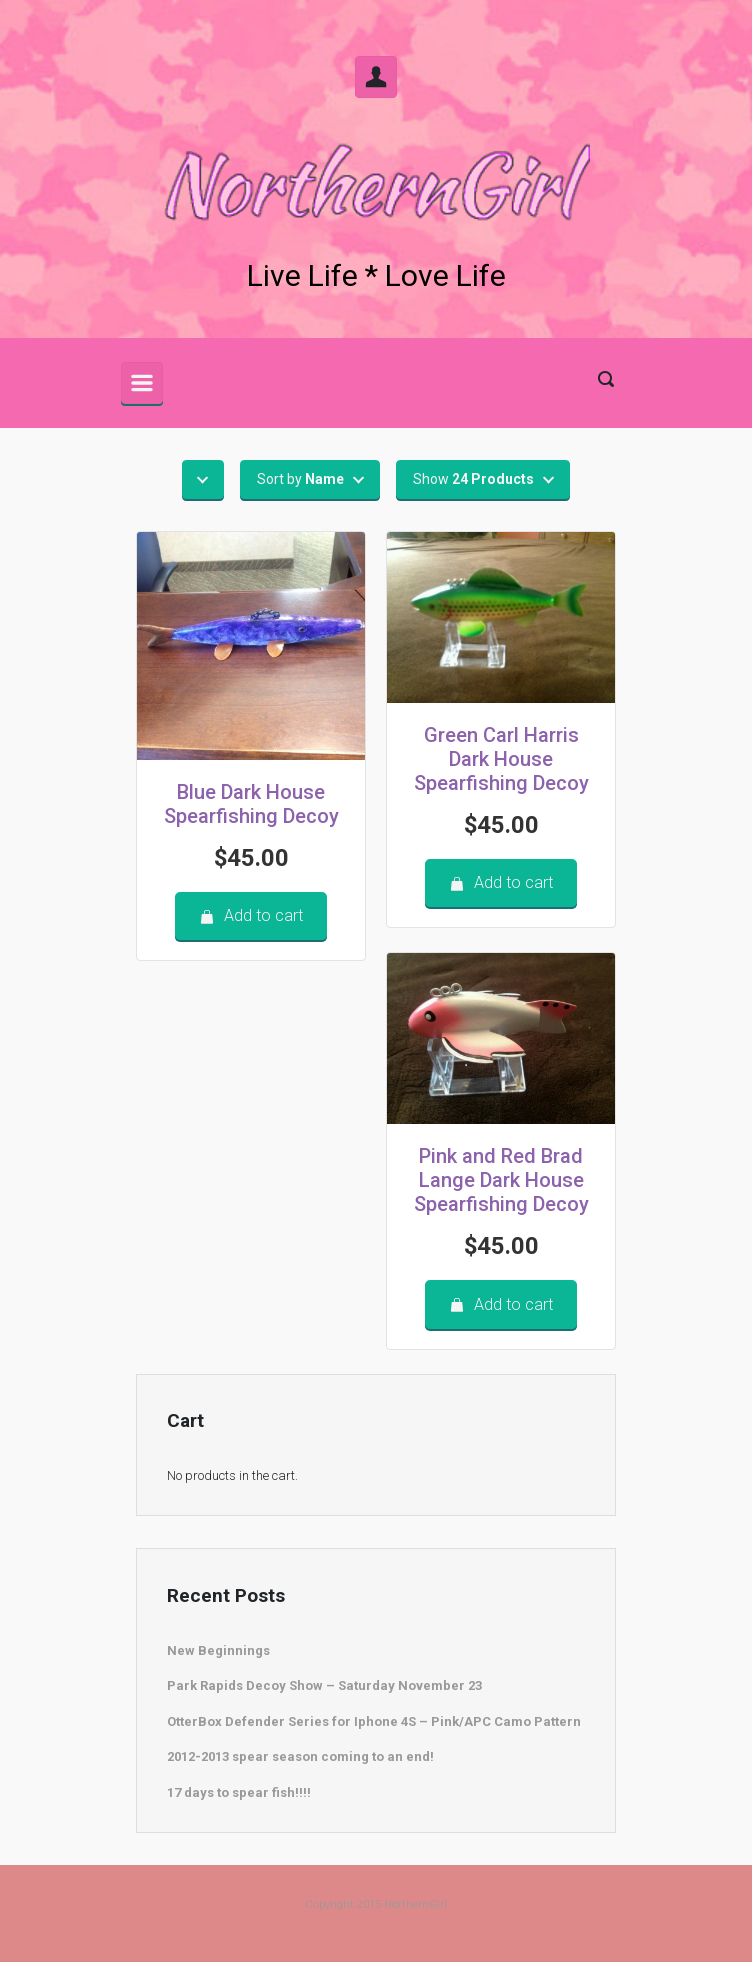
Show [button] (473, 479)
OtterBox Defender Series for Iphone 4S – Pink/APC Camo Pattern (374, 1721)
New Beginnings (218, 1650)
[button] (203, 479)
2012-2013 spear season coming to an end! (300, 1756)
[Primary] (142, 383)
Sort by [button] (300, 479)
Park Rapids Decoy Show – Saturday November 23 (324, 1685)
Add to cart (251, 915)
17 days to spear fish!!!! (239, 1792)
